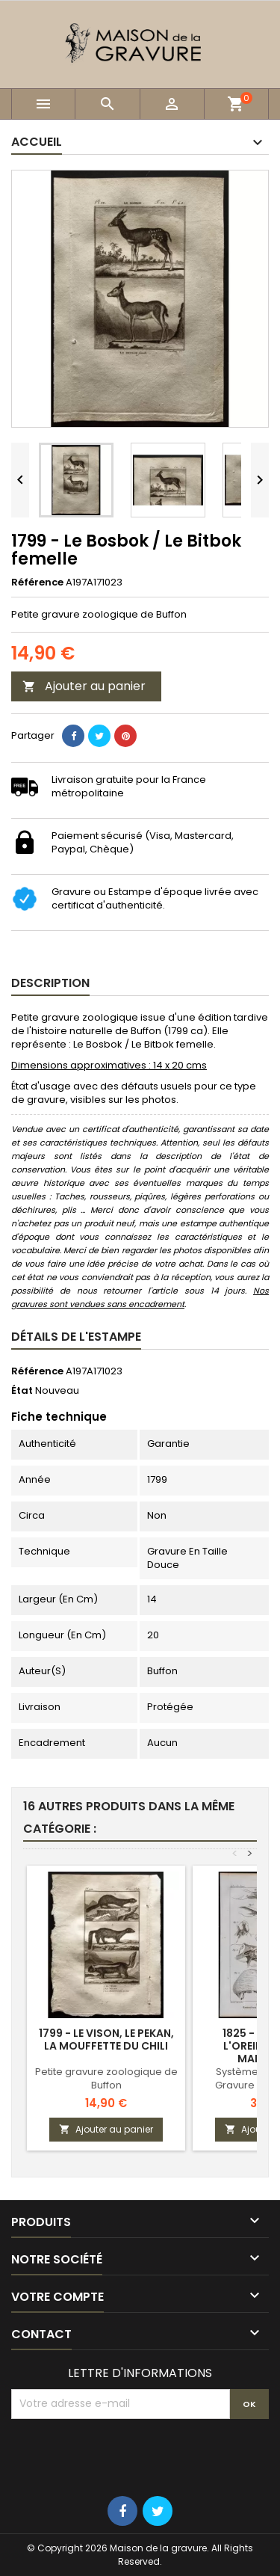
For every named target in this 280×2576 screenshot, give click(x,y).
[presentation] (124, 2455)
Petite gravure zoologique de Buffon (106, 2078)
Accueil (36, 141)
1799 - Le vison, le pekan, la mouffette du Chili (106, 2039)
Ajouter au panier (84, 686)
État (22, 1391)
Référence (37, 582)
